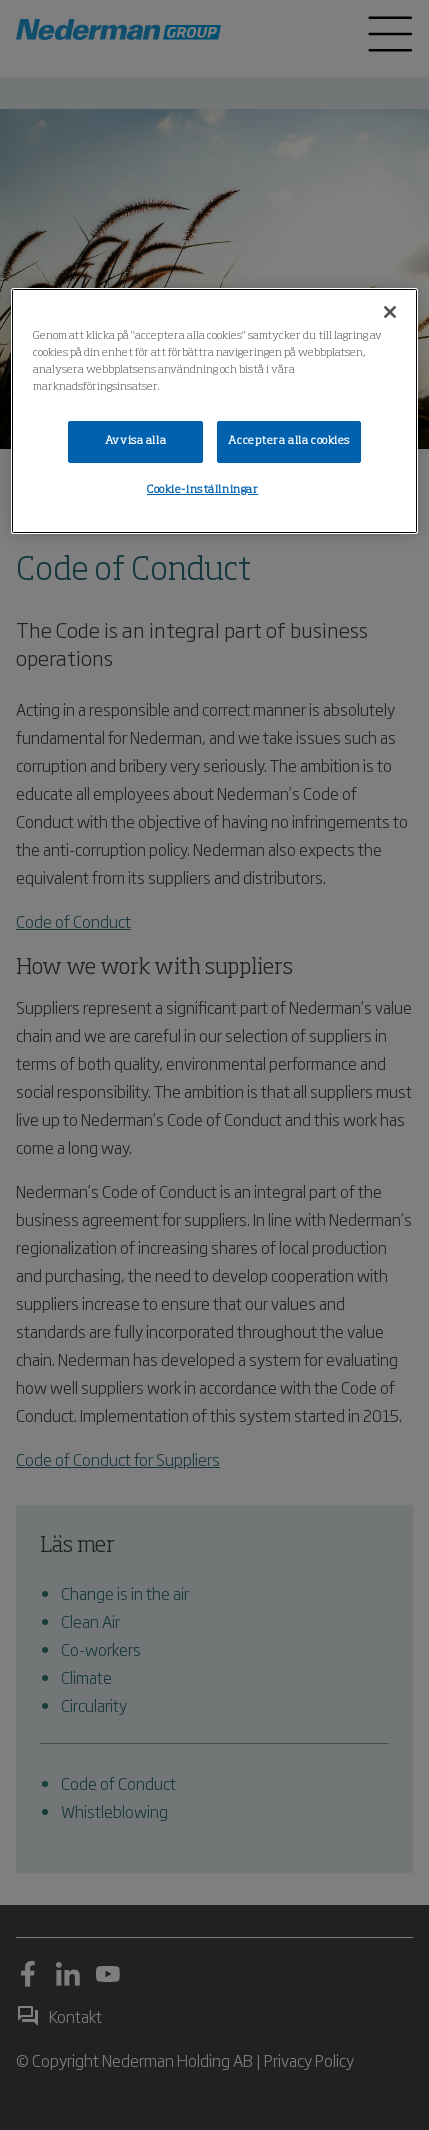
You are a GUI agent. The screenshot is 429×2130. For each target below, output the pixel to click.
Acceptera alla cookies (289, 441)
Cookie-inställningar (202, 490)
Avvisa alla (135, 441)
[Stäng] (390, 312)
